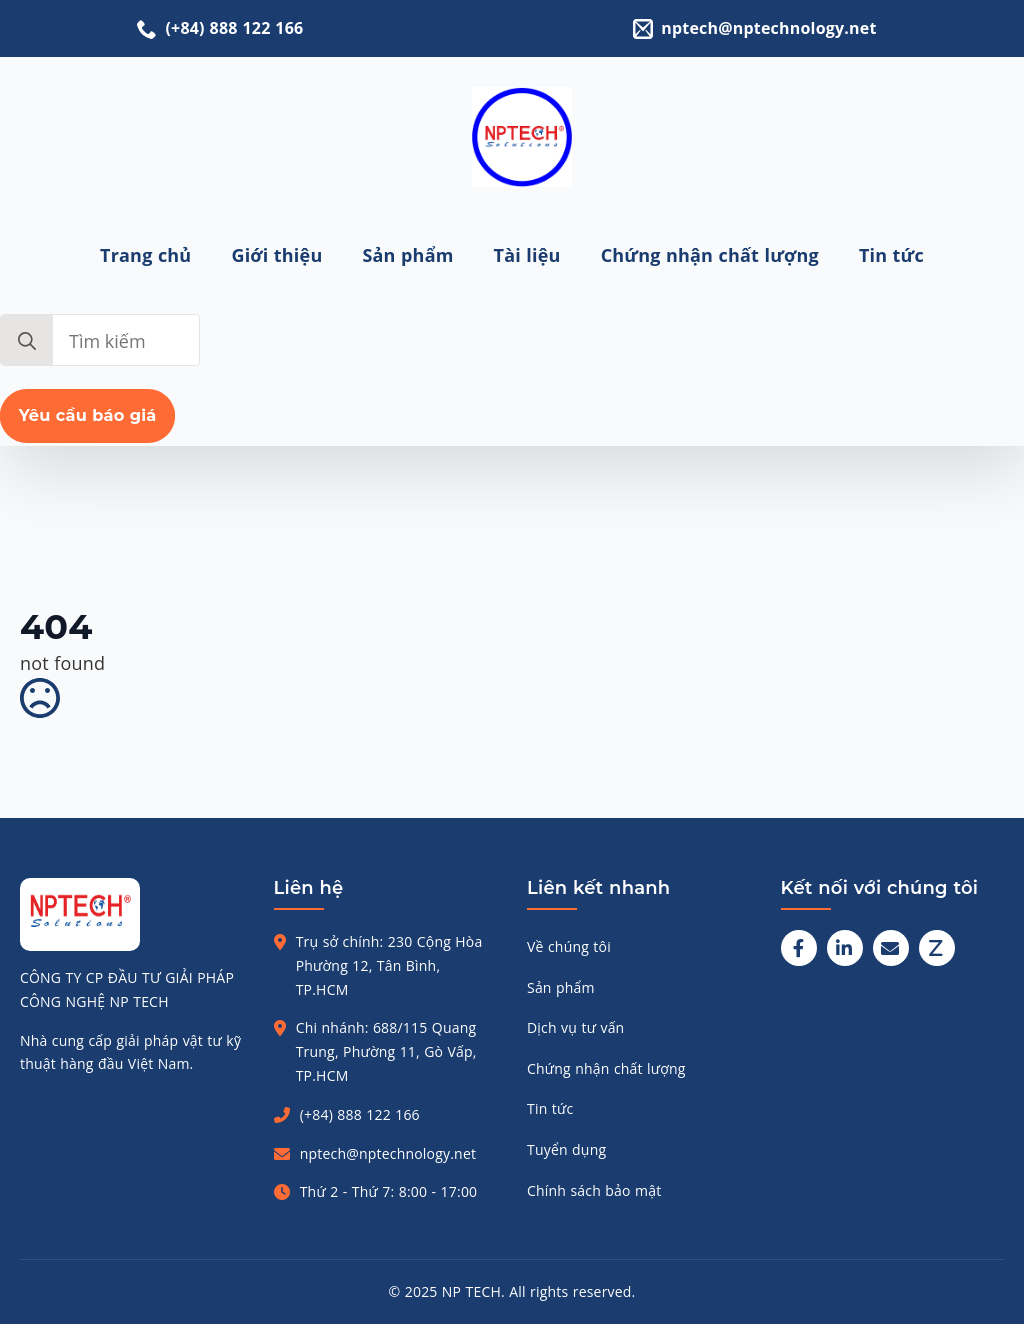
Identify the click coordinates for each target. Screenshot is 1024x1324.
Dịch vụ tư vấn (575, 1027)
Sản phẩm (407, 255)
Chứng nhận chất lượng (710, 255)
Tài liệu (527, 255)
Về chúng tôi (569, 946)
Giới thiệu (276, 255)
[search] (27, 341)
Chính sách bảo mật (594, 1190)
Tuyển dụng (566, 1149)
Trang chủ (145, 255)
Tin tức (891, 255)
